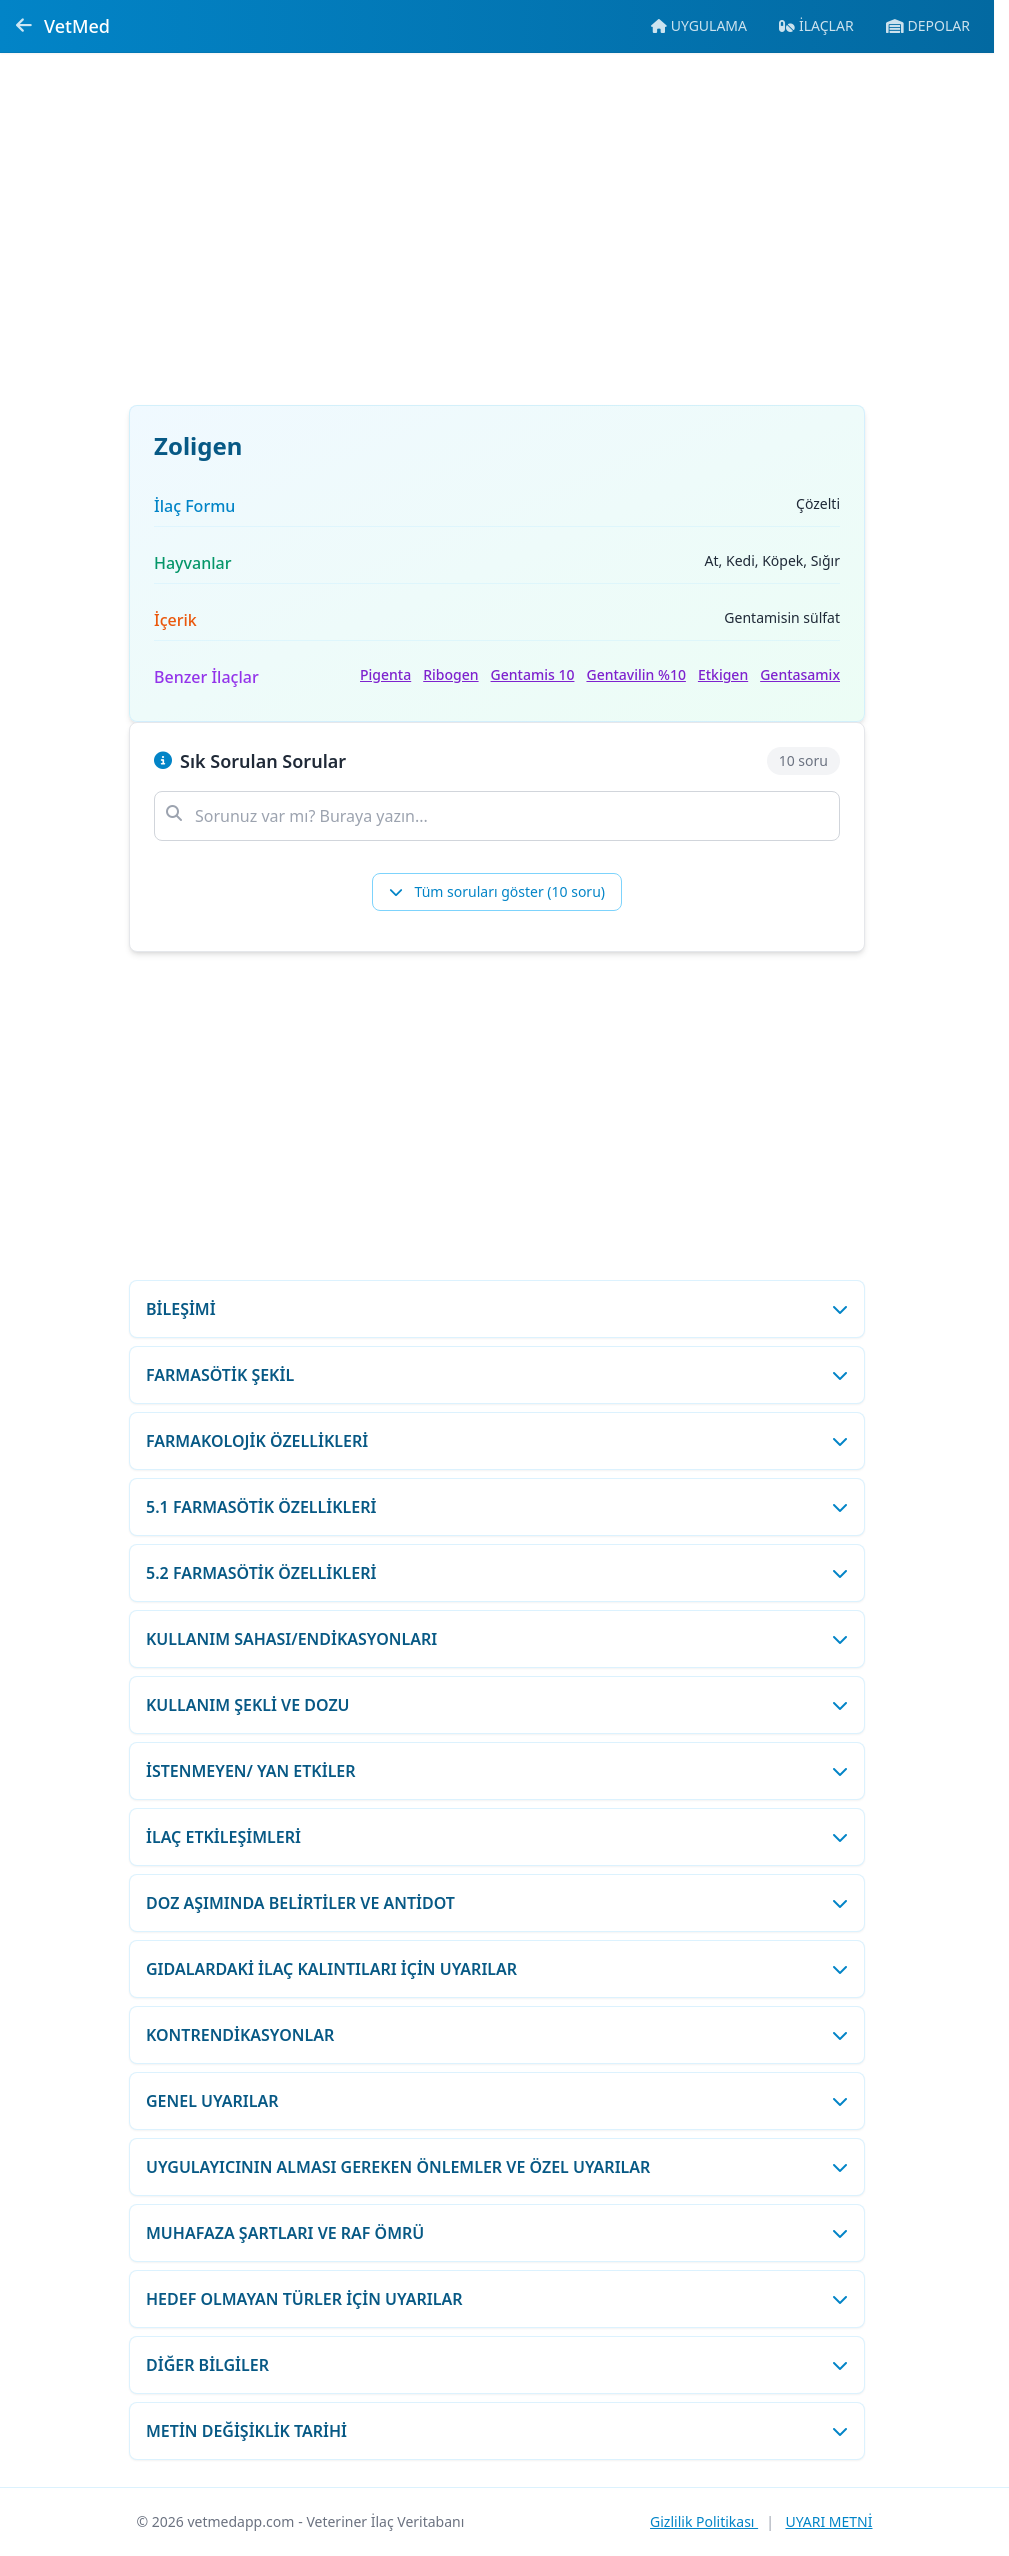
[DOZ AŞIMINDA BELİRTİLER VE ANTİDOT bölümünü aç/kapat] (497, 1903)
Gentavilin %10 (635, 674)
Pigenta (385, 674)
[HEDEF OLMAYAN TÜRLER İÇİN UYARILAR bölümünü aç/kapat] (497, 2299)
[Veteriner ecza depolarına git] (928, 26)
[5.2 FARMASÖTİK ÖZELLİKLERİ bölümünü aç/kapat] (497, 1573)
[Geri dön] (24, 26)
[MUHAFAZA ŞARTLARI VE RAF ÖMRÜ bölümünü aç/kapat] (497, 2233)
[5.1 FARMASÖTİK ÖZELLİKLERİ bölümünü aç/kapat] (497, 1507)
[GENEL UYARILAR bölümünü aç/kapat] (497, 2101)
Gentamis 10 (533, 674)
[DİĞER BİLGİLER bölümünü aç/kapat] (497, 2365)
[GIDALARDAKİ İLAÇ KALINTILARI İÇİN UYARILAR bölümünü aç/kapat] (497, 1969)
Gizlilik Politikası (704, 2521)
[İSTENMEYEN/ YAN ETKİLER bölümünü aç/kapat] (497, 1771)
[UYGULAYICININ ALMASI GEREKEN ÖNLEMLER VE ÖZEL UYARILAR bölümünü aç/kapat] (497, 2167)
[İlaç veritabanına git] (816, 26)
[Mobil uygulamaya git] (699, 26)
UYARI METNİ (828, 2521)
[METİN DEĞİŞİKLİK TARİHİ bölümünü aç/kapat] (497, 2431)
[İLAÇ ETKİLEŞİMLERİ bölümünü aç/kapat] (497, 1837)
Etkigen (723, 674)
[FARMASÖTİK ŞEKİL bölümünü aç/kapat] (497, 1375)
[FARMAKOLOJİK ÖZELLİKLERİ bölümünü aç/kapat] (497, 1441)
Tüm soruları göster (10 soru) (497, 891)
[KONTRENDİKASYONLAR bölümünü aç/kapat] (497, 2035)
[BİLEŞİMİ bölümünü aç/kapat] (497, 1309)
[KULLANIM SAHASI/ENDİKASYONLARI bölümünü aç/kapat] (497, 1639)
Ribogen (450, 674)
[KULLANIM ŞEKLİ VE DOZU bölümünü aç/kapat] (497, 1705)
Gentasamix (800, 674)
